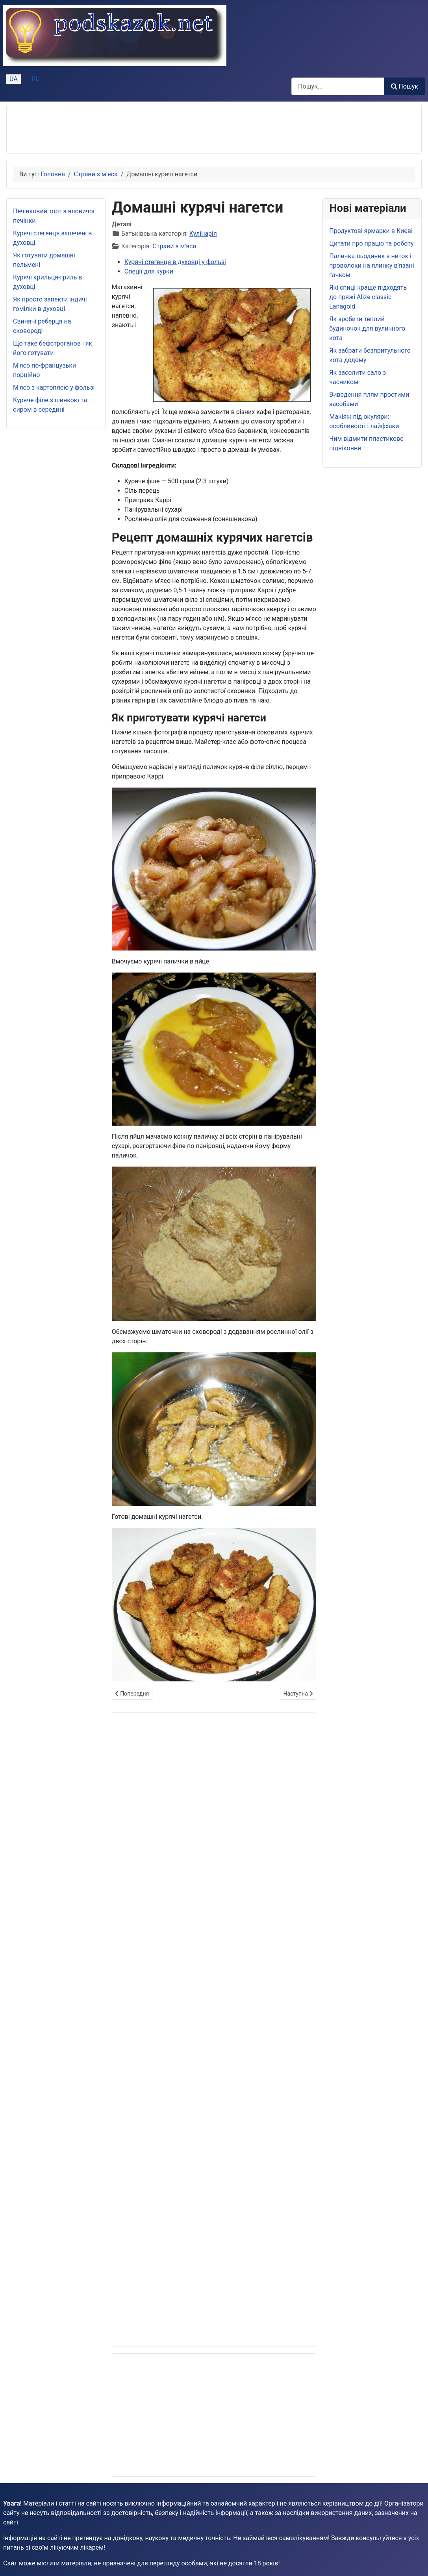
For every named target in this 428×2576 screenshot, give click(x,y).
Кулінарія (203, 233)
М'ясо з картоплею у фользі (53, 387)
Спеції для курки (148, 271)
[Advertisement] (156, 129)
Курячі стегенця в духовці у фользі (175, 262)
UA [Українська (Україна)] (13, 79)
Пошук (404, 86)
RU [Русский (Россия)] (36, 79)
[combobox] (338, 86)
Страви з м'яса (174, 246)
